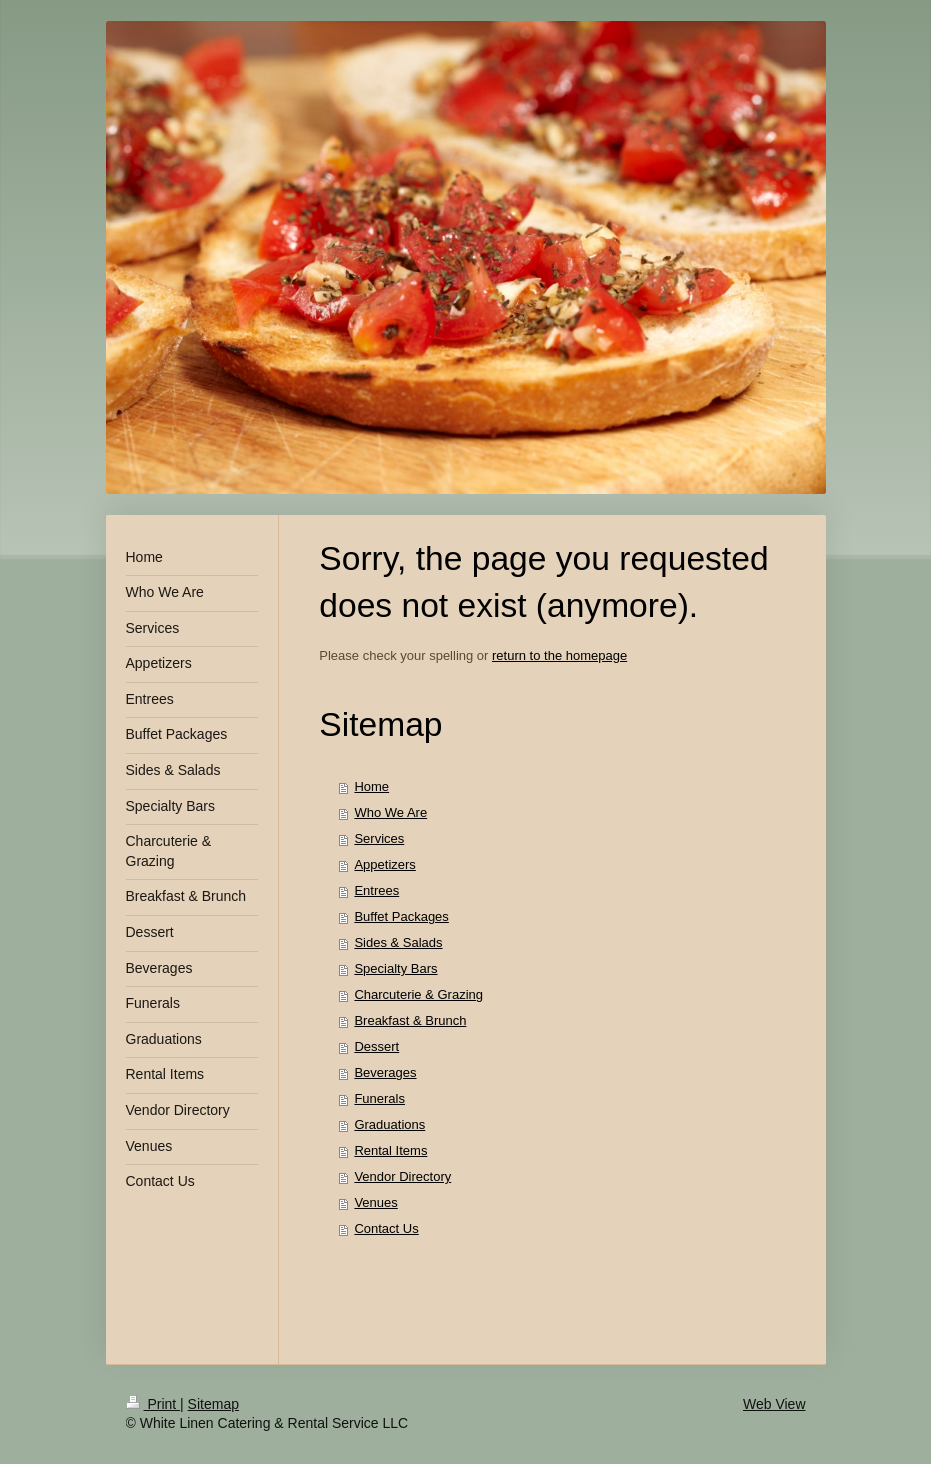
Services (379, 838)
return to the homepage (559, 655)
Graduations (389, 1124)
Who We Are (390, 812)
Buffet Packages (401, 916)
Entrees (376, 890)
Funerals (379, 1098)
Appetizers (384, 864)
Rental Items (390, 1150)
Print (153, 1404)
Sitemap (213, 1404)
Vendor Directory (402, 1176)
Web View (774, 1404)
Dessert (376, 1046)
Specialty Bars (395, 968)
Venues (375, 1202)
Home (371, 786)
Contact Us (386, 1228)
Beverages (385, 1072)
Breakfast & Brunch (410, 1020)
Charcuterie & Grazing (418, 994)
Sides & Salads (398, 942)
